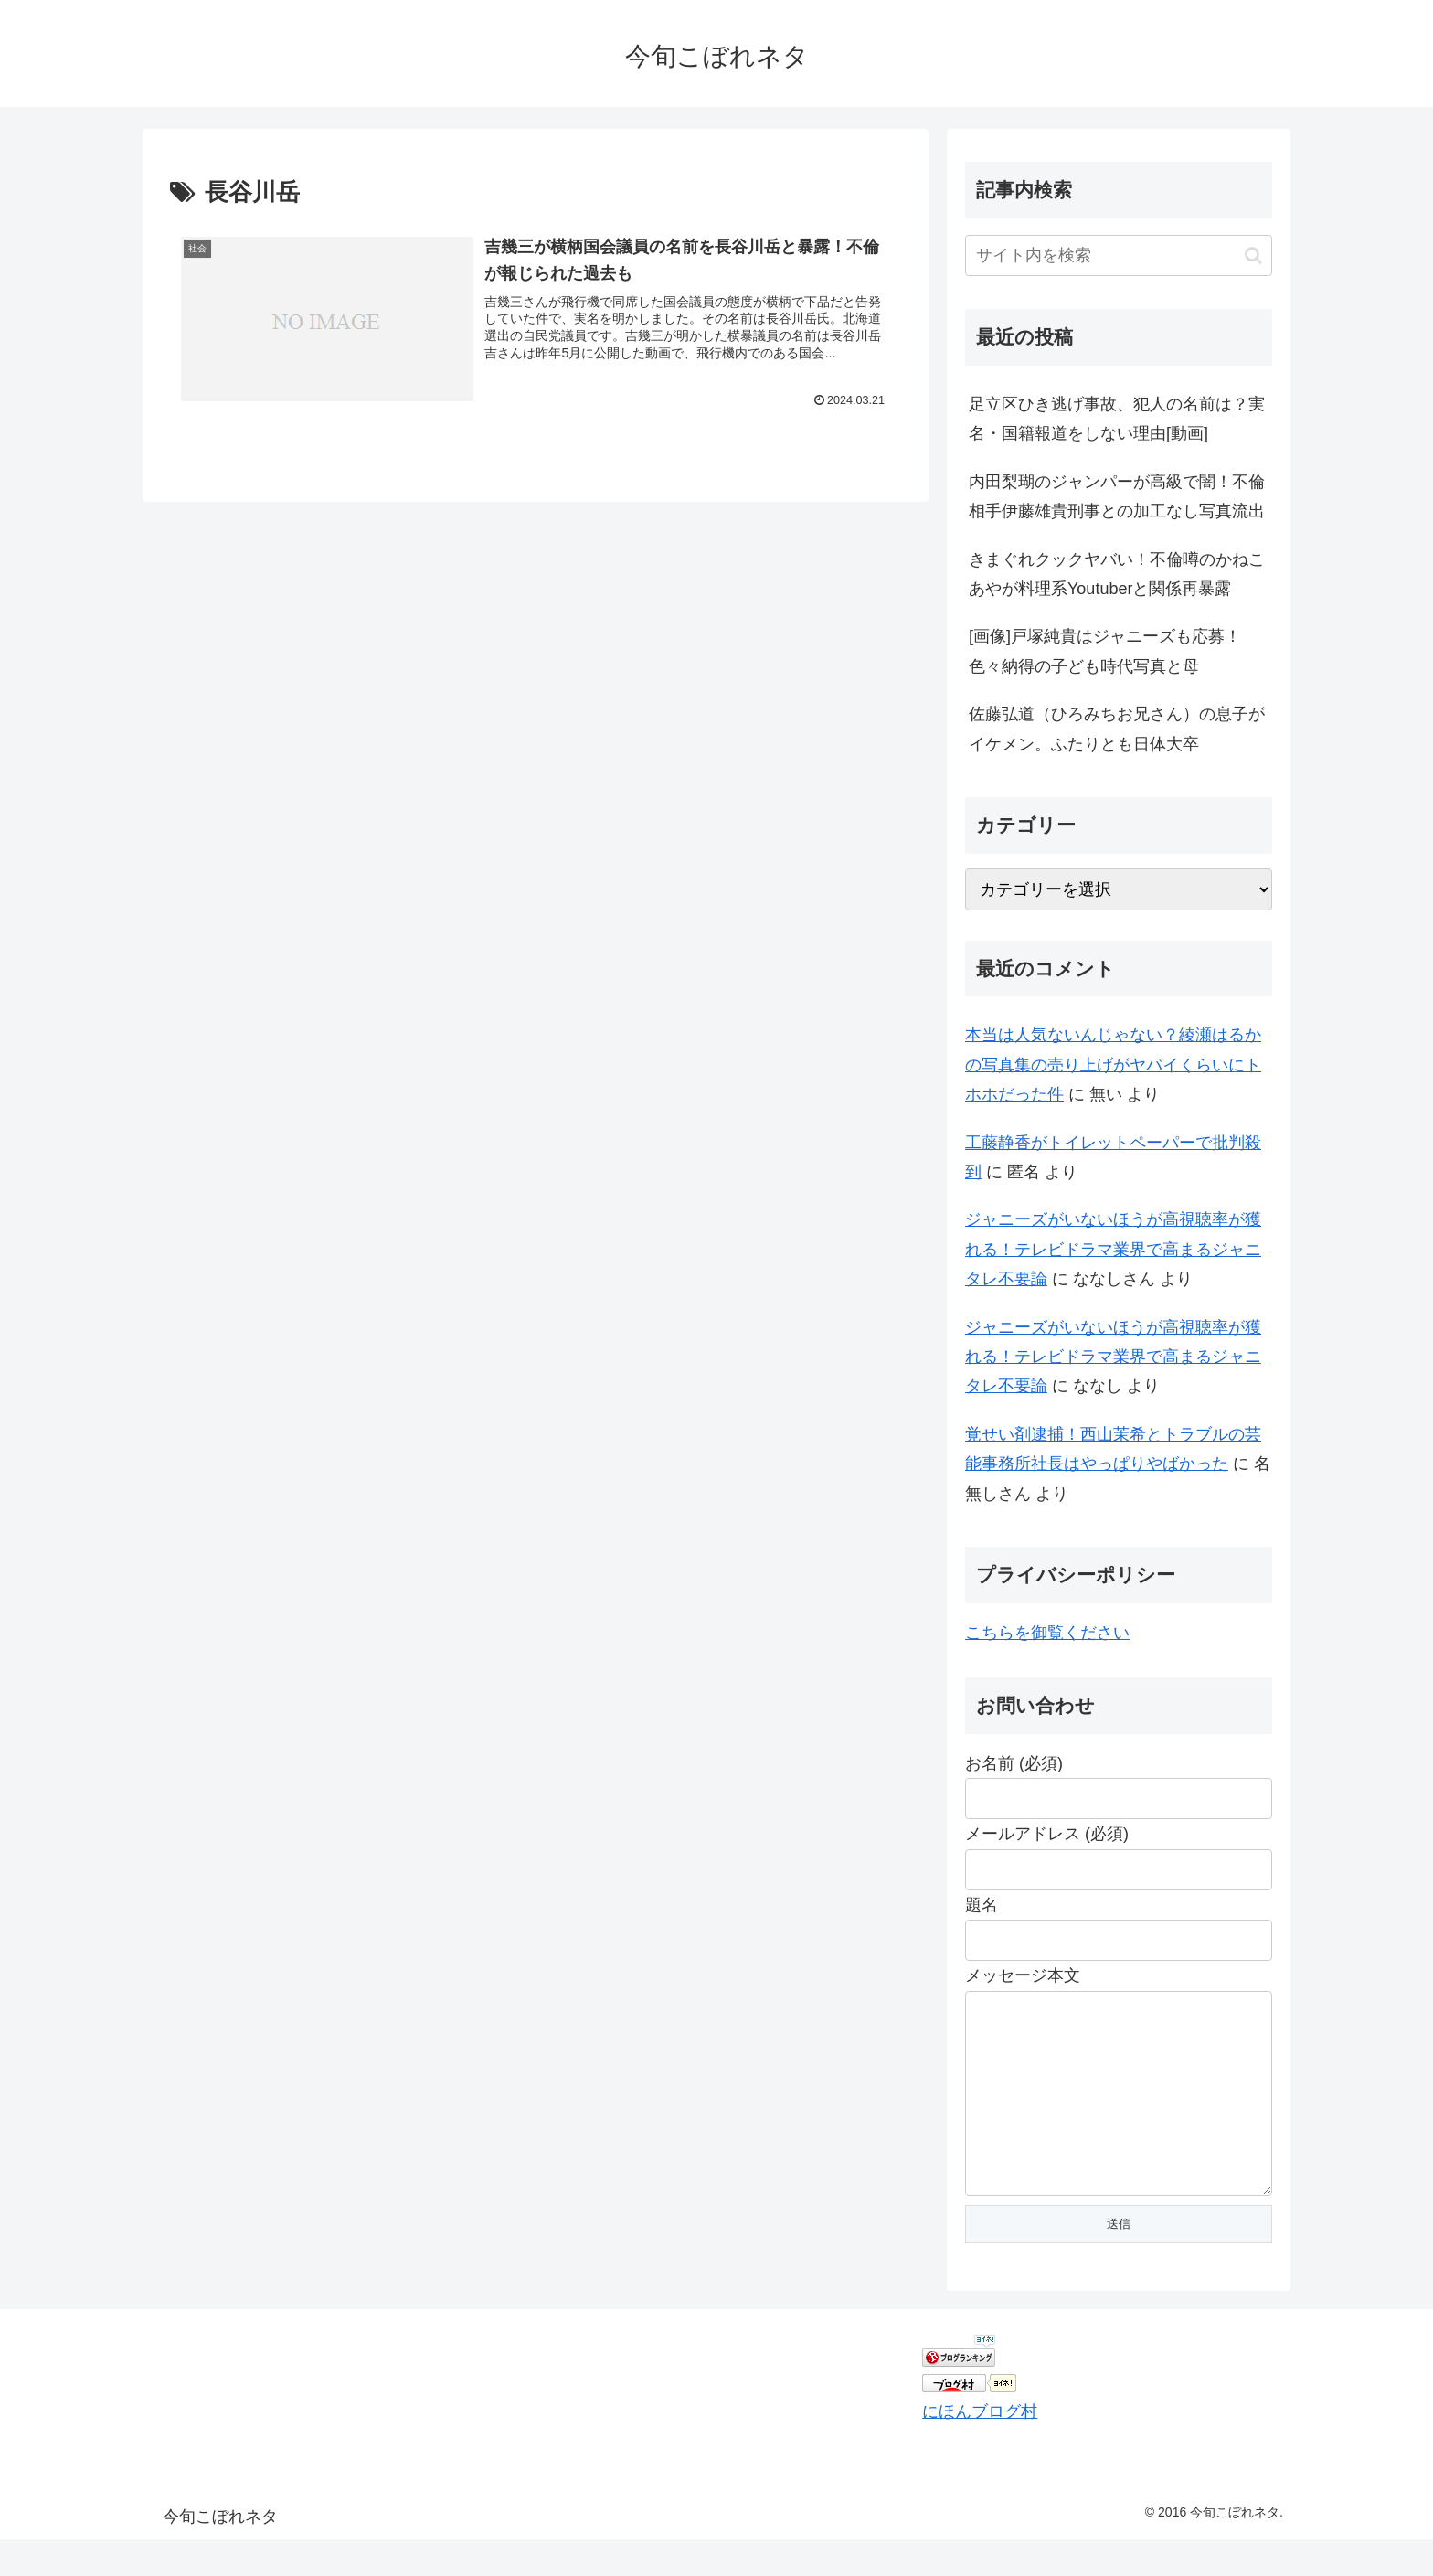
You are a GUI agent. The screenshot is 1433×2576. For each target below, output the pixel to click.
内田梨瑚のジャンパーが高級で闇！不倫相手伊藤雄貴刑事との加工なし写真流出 (1117, 496)
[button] (1253, 255)
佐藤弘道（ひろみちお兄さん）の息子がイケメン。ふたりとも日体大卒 (1117, 728)
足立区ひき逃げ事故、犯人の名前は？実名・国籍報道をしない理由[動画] (1117, 418)
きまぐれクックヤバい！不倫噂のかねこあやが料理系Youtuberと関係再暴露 (1117, 574)
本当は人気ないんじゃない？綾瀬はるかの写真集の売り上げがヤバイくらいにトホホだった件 (1113, 1064)
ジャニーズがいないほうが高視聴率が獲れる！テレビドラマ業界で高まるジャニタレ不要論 (1113, 1249)
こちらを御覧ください (1047, 1632)
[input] (1118, 255)
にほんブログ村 (979, 2448)
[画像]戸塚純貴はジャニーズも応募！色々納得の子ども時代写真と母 (1105, 651)
